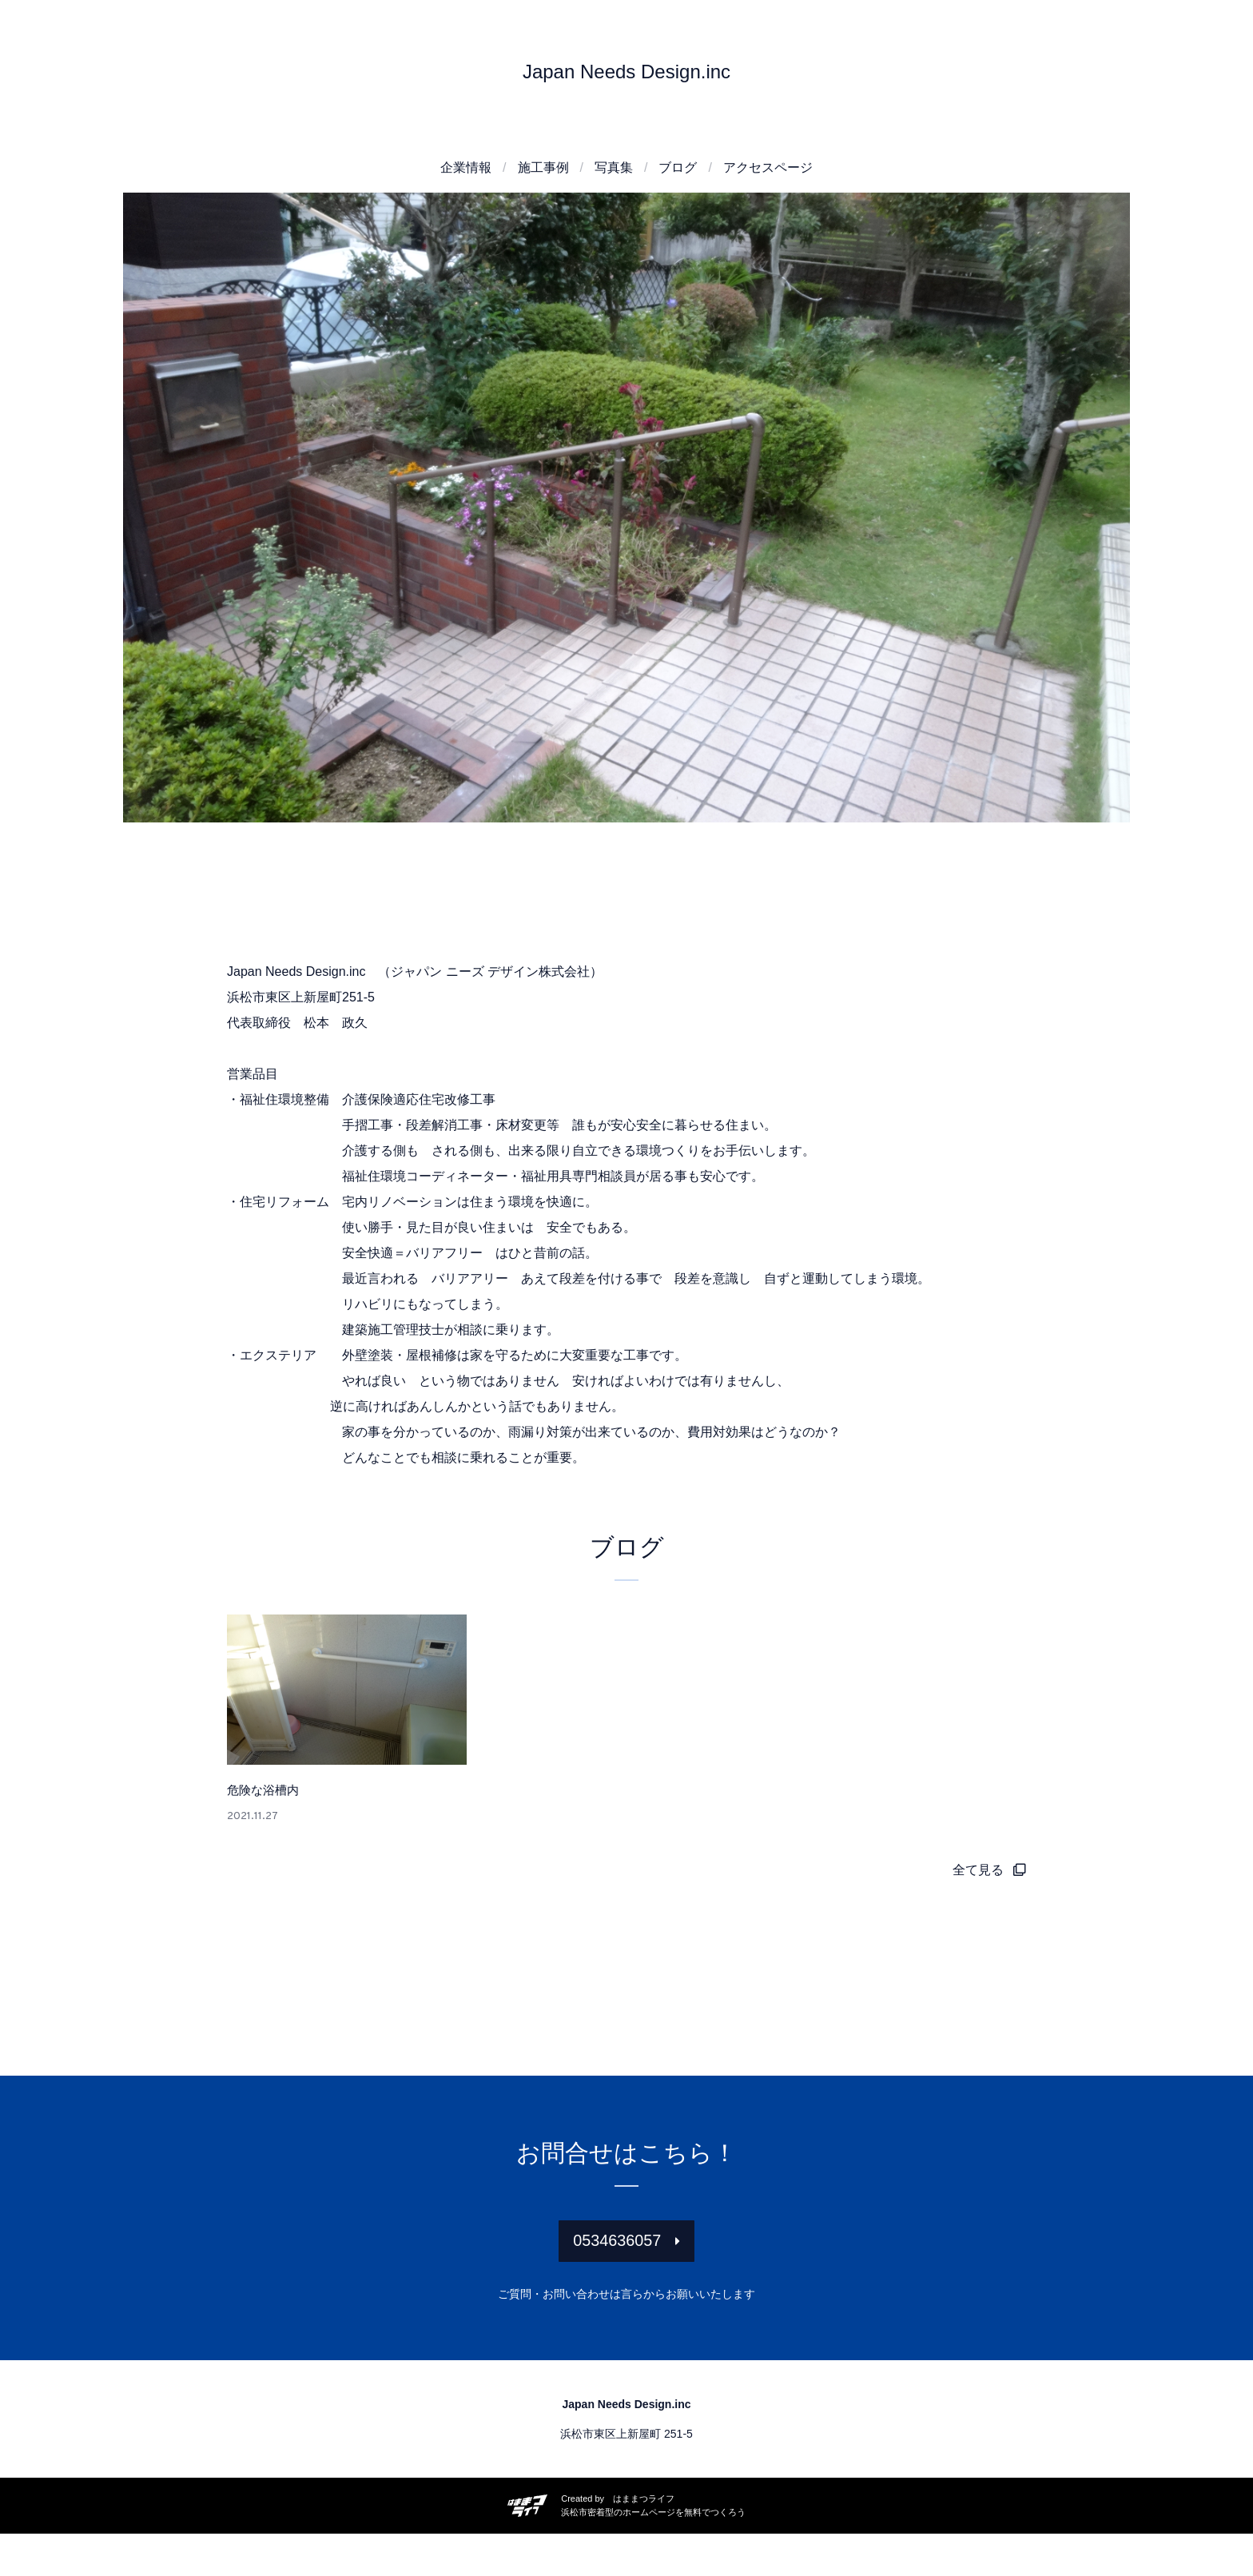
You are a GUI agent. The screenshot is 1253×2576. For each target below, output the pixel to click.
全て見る (978, 1898)
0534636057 (617, 2276)
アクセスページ (768, 167)
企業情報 (465, 167)
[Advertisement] (626, 914)
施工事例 (543, 167)
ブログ (677, 167)
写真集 (614, 167)
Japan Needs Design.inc (626, 71)
